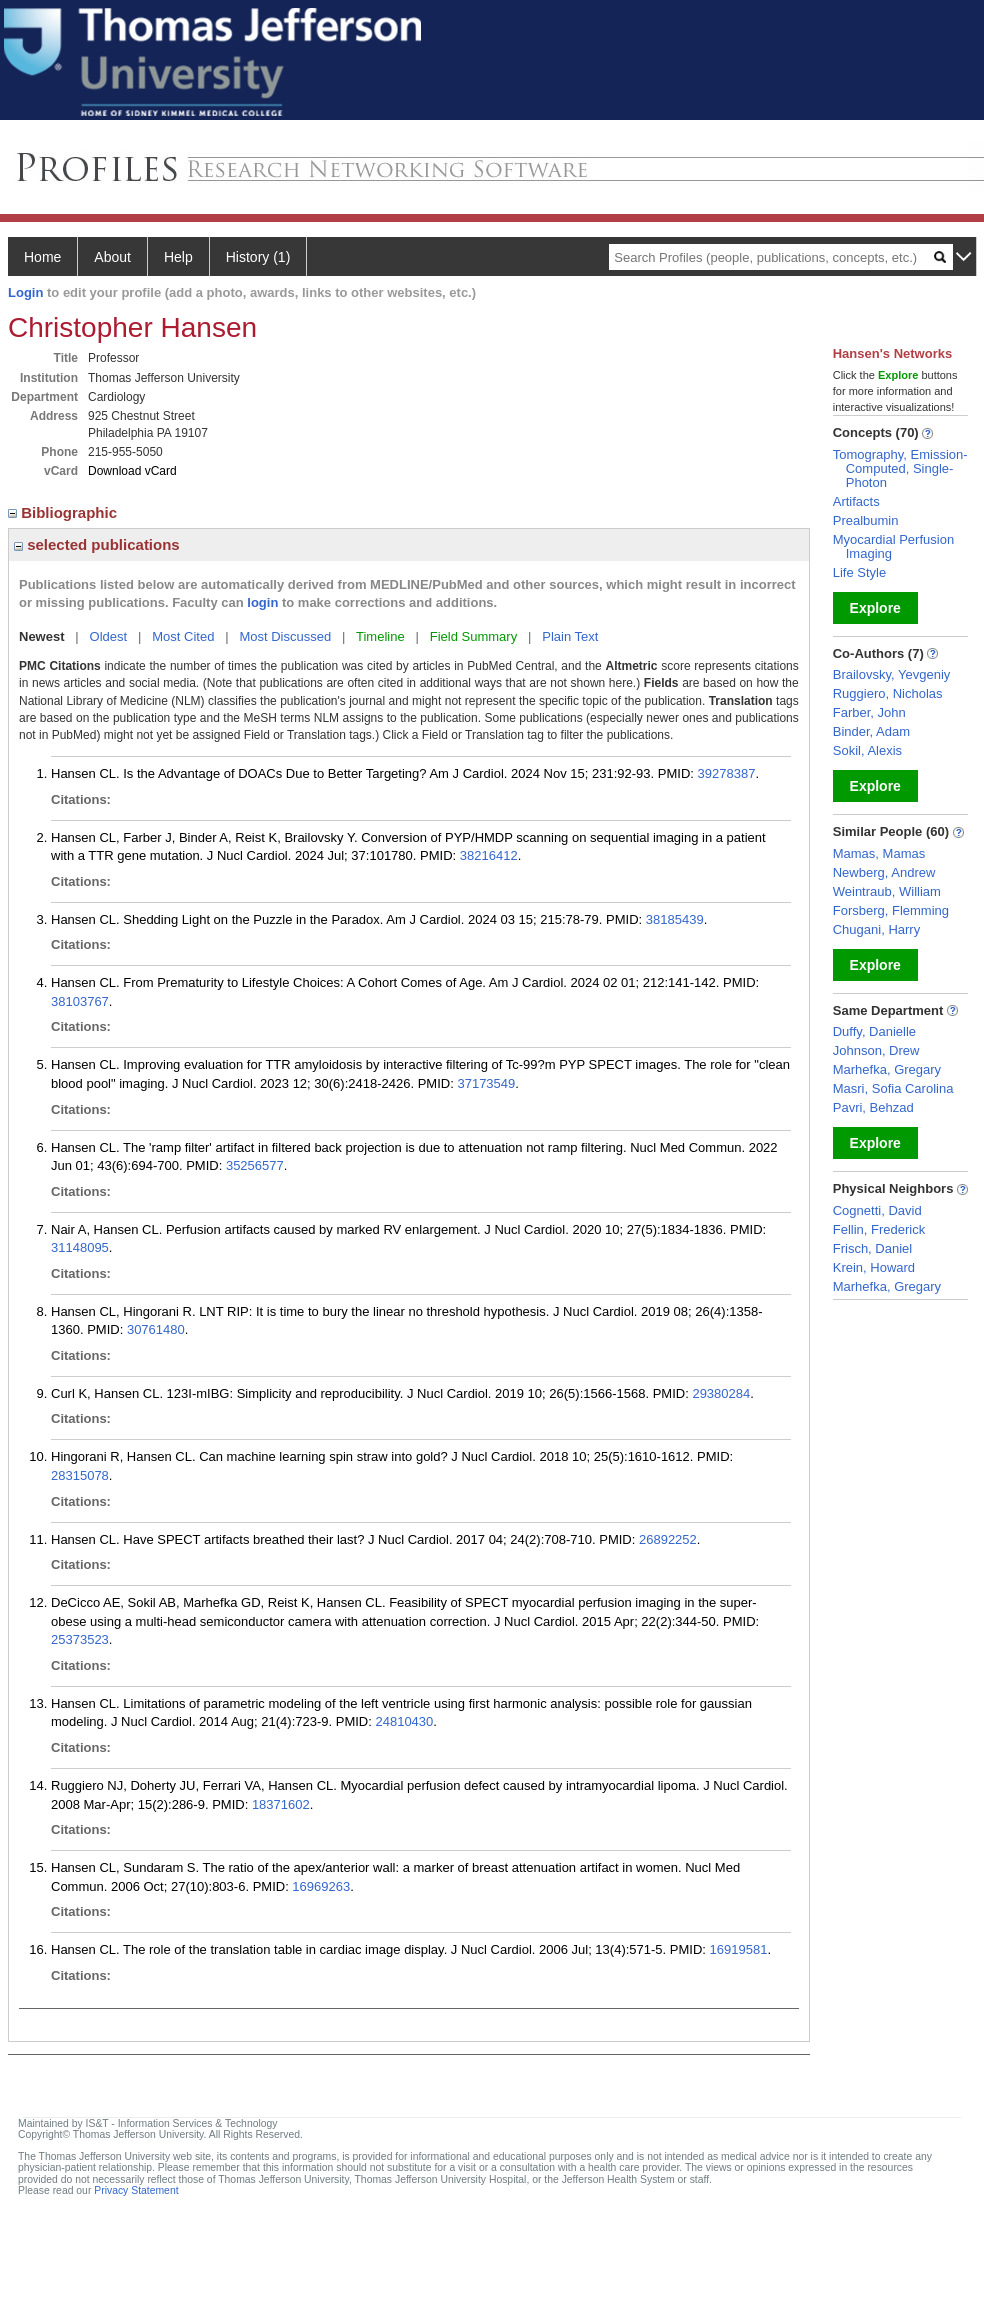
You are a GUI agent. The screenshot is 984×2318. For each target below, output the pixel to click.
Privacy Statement (136, 2190)
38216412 (489, 855)
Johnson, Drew (876, 1050)
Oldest (109, 636)
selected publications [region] (97, 544)
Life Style (859, 572)
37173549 (486, 1083)
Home (42, 257)
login (262, 602)
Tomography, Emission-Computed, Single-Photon (900, 468)
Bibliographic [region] (64, 512)
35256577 (255, 1165)
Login (25, 292)
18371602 (281, 1804)
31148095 (80, 1247)
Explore (875, 608)
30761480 (156, 1329)
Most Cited (183, 636)
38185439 (675, 919)
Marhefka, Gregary (887, 1069)
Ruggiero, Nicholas (888, 693)
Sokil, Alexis (867, 750)
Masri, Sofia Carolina (893, 1088)
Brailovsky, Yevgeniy (892, 674)
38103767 (80, 1001)
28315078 (80, 1475)
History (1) (258, 257)
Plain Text (570, 636)
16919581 (739, 1949)
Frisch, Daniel (872, 1248)
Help (178, 257)
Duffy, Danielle (874, 1031)
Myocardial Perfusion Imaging (893, 546)
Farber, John (869, 712)
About (112, 257)
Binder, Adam (871, 731)
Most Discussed (285, 636)
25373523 (80, 1639)
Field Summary (473, 636)
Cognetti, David (877, 1210)
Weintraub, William (887, 891)
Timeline (380, 636)
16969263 (321, 1886)
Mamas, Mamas (879, 853)
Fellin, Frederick (879, 1229)
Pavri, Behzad (873, 1107)
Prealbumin (866, 520)
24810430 (404, 1721)
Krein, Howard (874, 1267)
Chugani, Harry (876, 929)
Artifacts (856, 501)
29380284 (721, 1393)
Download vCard (132, 471)
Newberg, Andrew (884, 872)
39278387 (727, 773)
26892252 (668, 1539)
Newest (42, 636)
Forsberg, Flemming (891, 910)
